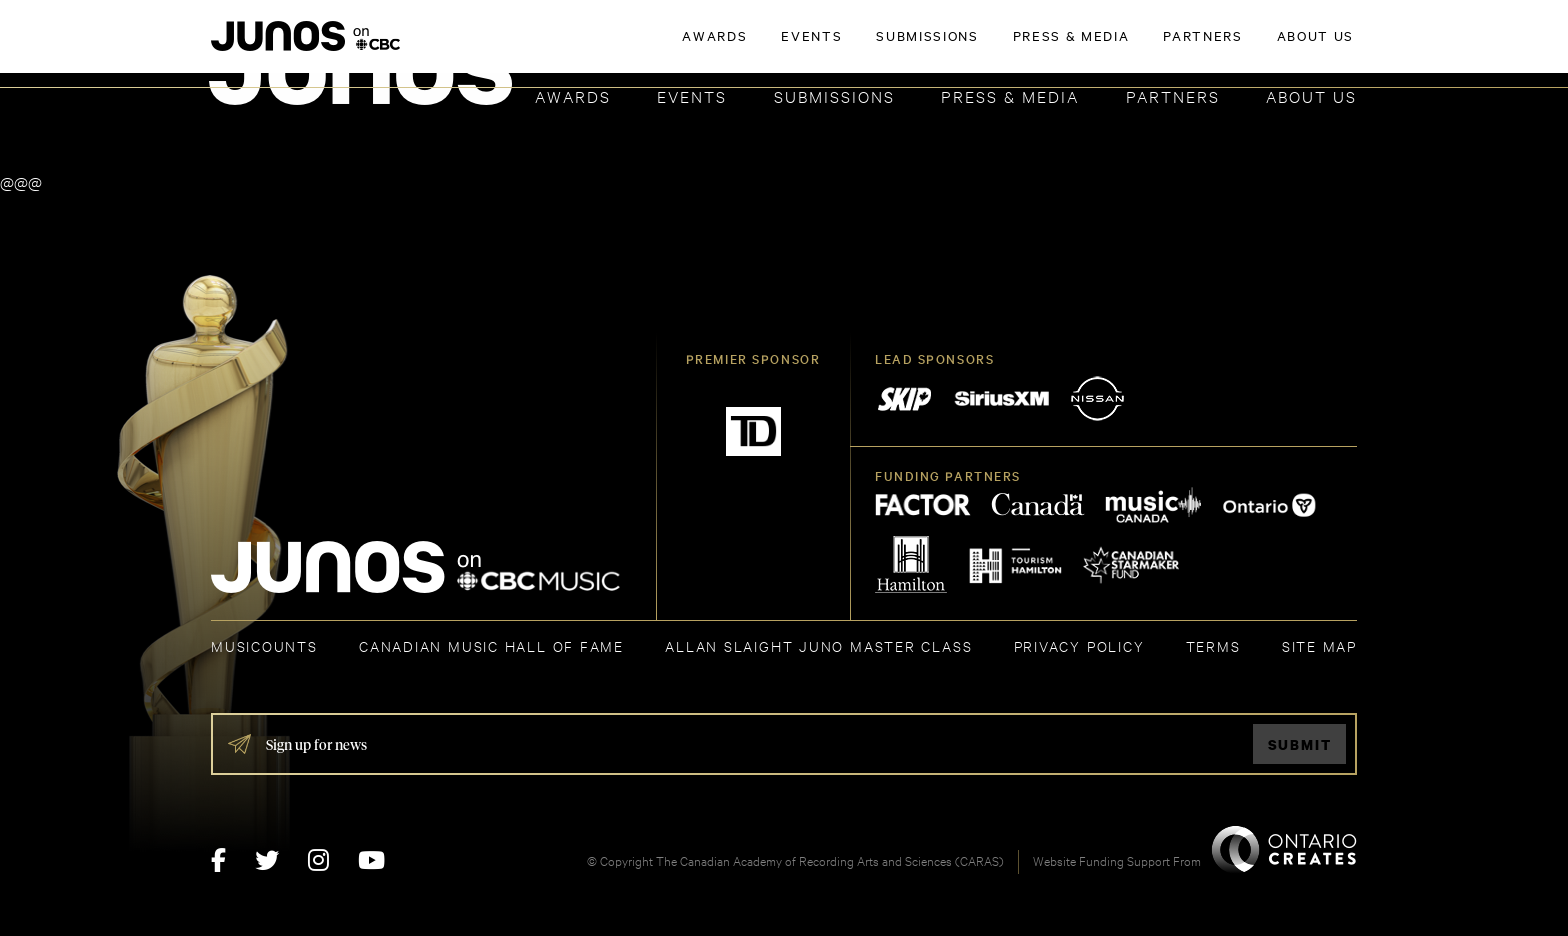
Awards (573, 95)
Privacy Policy (1079, 645)
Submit (1300, 744)
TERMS (1213, 645)
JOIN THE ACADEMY (1078, 47)
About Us (1311, 95)
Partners (1173, 95)
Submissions (834, 95)
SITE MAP (1319, 645)
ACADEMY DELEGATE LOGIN (1262, 47)
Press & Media (1010, 95)
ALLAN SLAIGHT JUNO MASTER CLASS (818, 645)
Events (692, 95)
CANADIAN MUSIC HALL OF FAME (491, 645)
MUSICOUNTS (264, 645)
